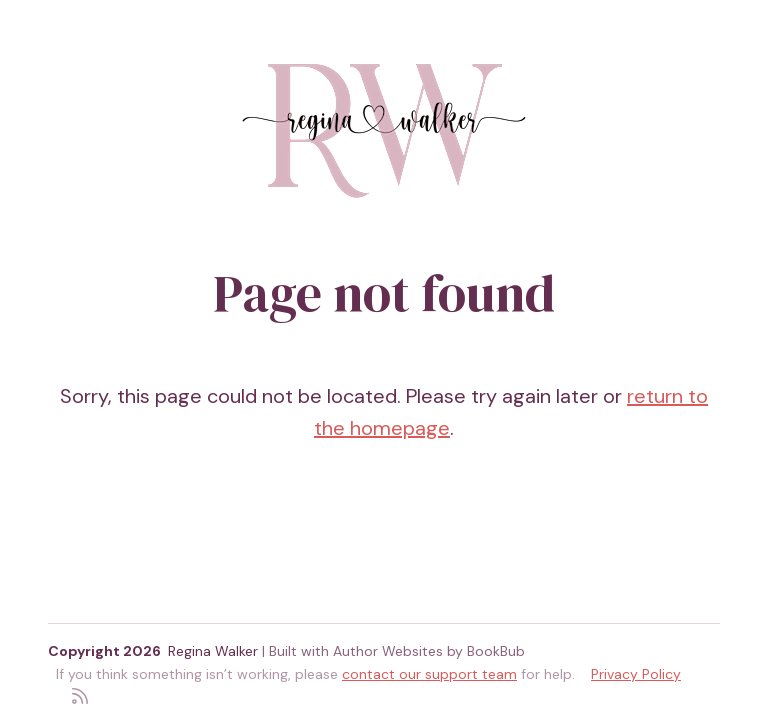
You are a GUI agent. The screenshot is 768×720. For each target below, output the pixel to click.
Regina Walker (213, 651)
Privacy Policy (636, 674)
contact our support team (429, 674)
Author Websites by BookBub (429, 651)
